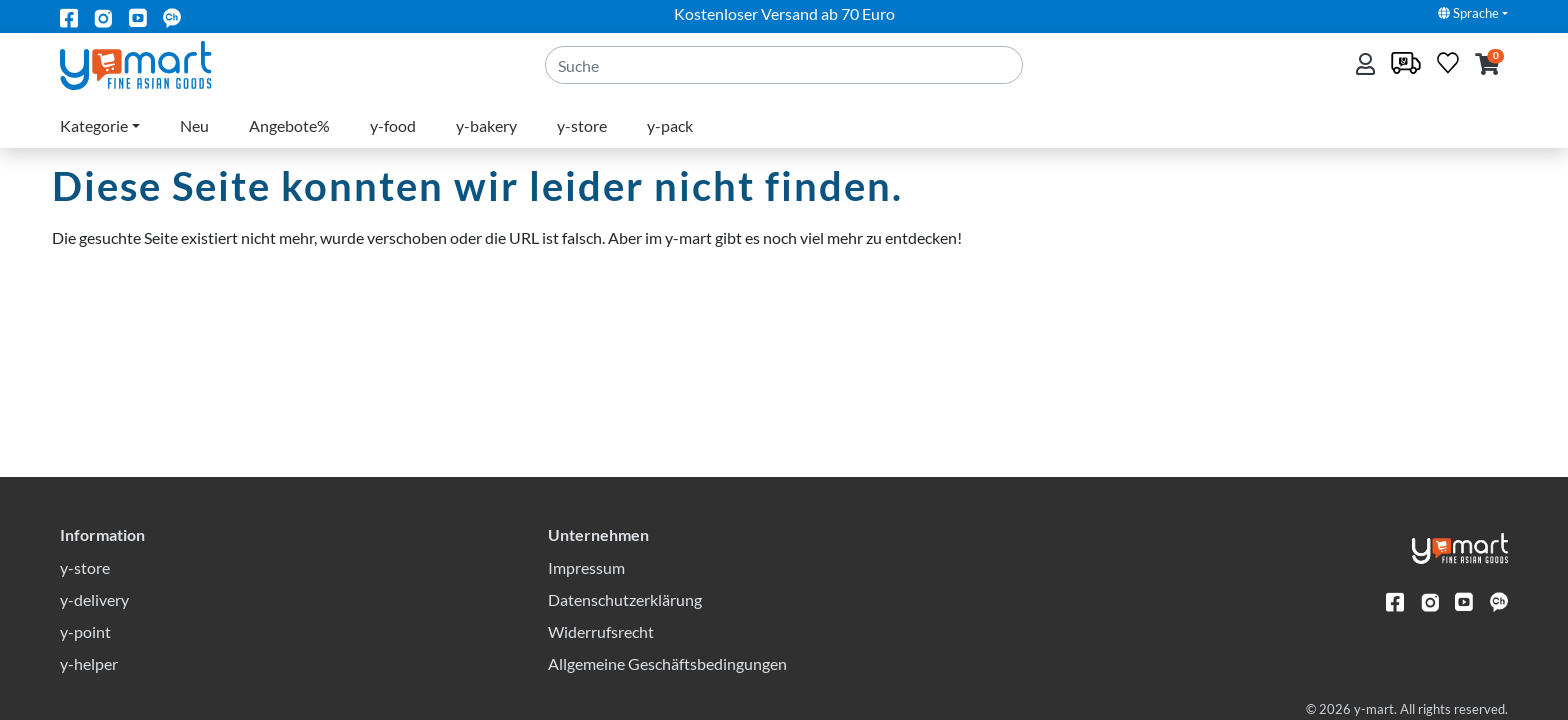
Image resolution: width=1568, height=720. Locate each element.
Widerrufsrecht (601, 631)
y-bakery (486, 125)
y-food (393, 125)
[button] (1487, 65)
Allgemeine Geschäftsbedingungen (667, 663)
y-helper (89, 663)
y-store (582, 125)
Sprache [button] (1468, 13)
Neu (194, 125)
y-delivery (94, 599)
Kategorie (94, 125)
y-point (85, 631)
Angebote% (289, 125)
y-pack (670, 125)
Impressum (586, 567)
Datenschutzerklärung (625, 599)
